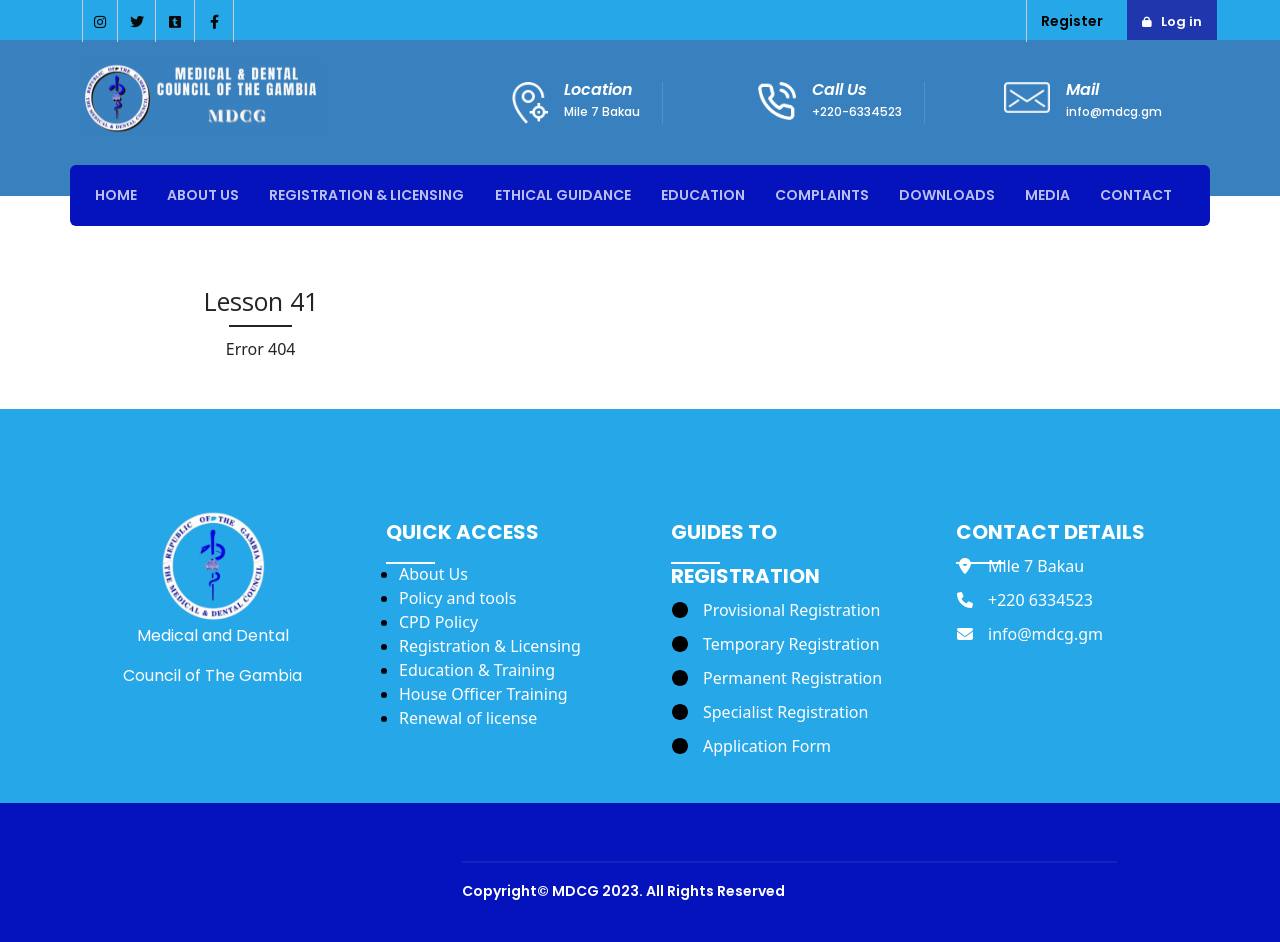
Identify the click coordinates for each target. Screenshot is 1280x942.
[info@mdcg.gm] (1030, 634)
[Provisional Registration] (776, 610)
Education (703, 195)
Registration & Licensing (366, 195)
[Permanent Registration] (777, 678)
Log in (1181, 21)
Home (116, 195)
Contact (1136, 195)
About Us (203, 195)
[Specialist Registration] (770, 712)
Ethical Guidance (563, 195)
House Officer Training (483, 694)
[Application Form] (751, 746)
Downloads (947, 195)
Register (1072, 21)
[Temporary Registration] (776, 644)
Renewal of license (468, 718)
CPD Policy (438, 622)
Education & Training (477, 670)
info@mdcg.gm (1114, 111)
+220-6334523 (857, 111)
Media (1047, 195)
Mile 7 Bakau (602, 111)
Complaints (822, 195)
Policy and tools (457, 598)
